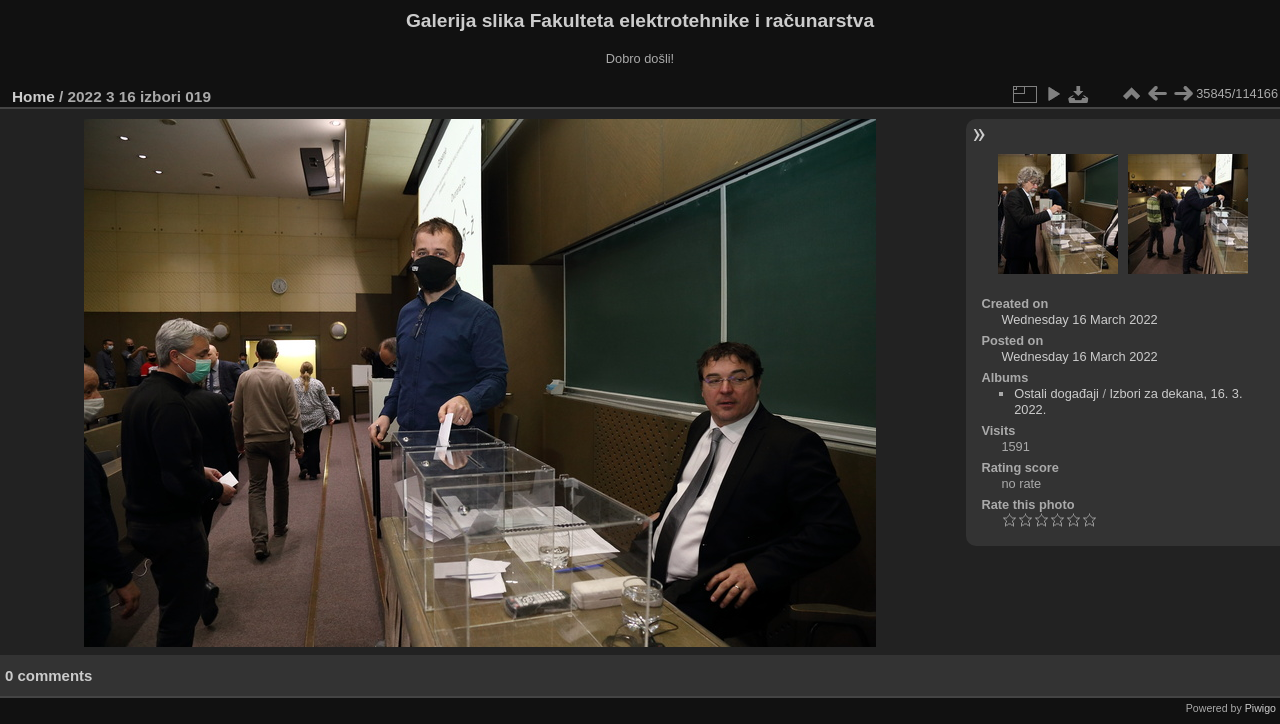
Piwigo (1260, 708)
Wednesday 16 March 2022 (1079, 319)
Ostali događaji (1056, 393)
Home (33, 96)
